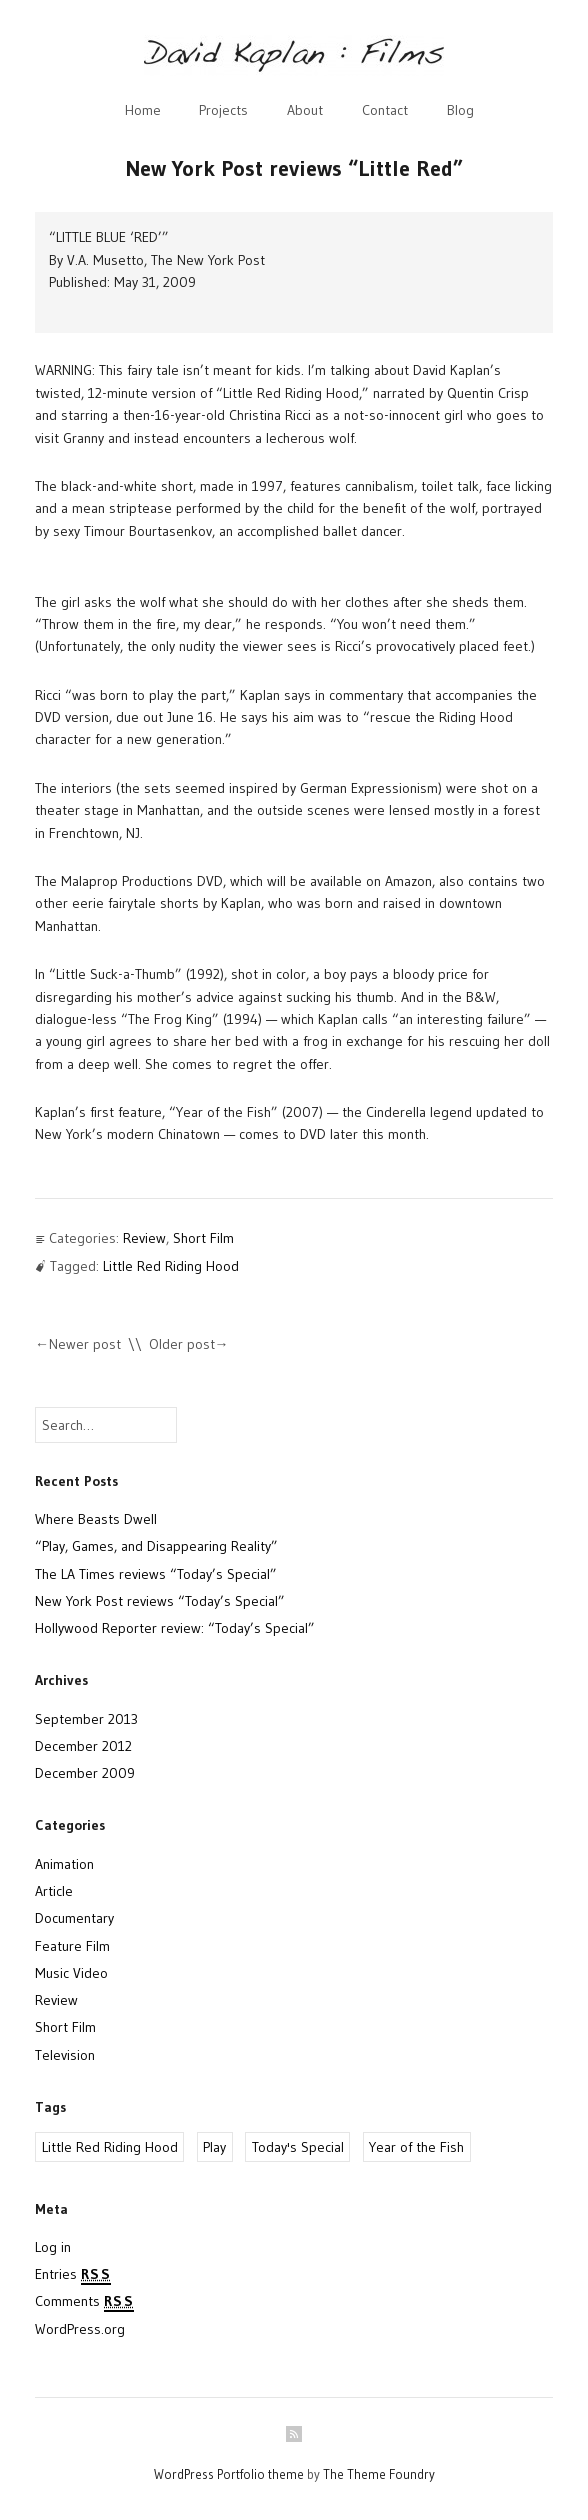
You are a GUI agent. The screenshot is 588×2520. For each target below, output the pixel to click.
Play (214, 2147)
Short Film (203, 1238)
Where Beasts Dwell (96, 1519)
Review (144, 1238)
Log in (53, 2247)
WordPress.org (80, 2329)
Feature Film (72, 1946)
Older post (182, 1344)
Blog (460, 110)
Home (143, 110)
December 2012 (83, 1746)
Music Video (71, 1973)
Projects (223, 110)
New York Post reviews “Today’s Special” (160, 1601)
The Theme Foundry (379, 2474)
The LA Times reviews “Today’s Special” (156, 1574)
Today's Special (298, 2147)
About (305, 110)
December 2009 (85, 1773)
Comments (84, 2302)
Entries (73, 2275)
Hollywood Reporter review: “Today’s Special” (175, 1628)
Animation (64, 1864)
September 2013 (86, 1719)
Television (65, 2055)
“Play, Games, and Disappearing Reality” (156, 1546)
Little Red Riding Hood (171, 1266)
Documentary (74, 1918)
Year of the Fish (416, 2147)
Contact (385, 110)
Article (54, 1891)
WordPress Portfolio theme (229, 2474)
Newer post (85, 1344)
